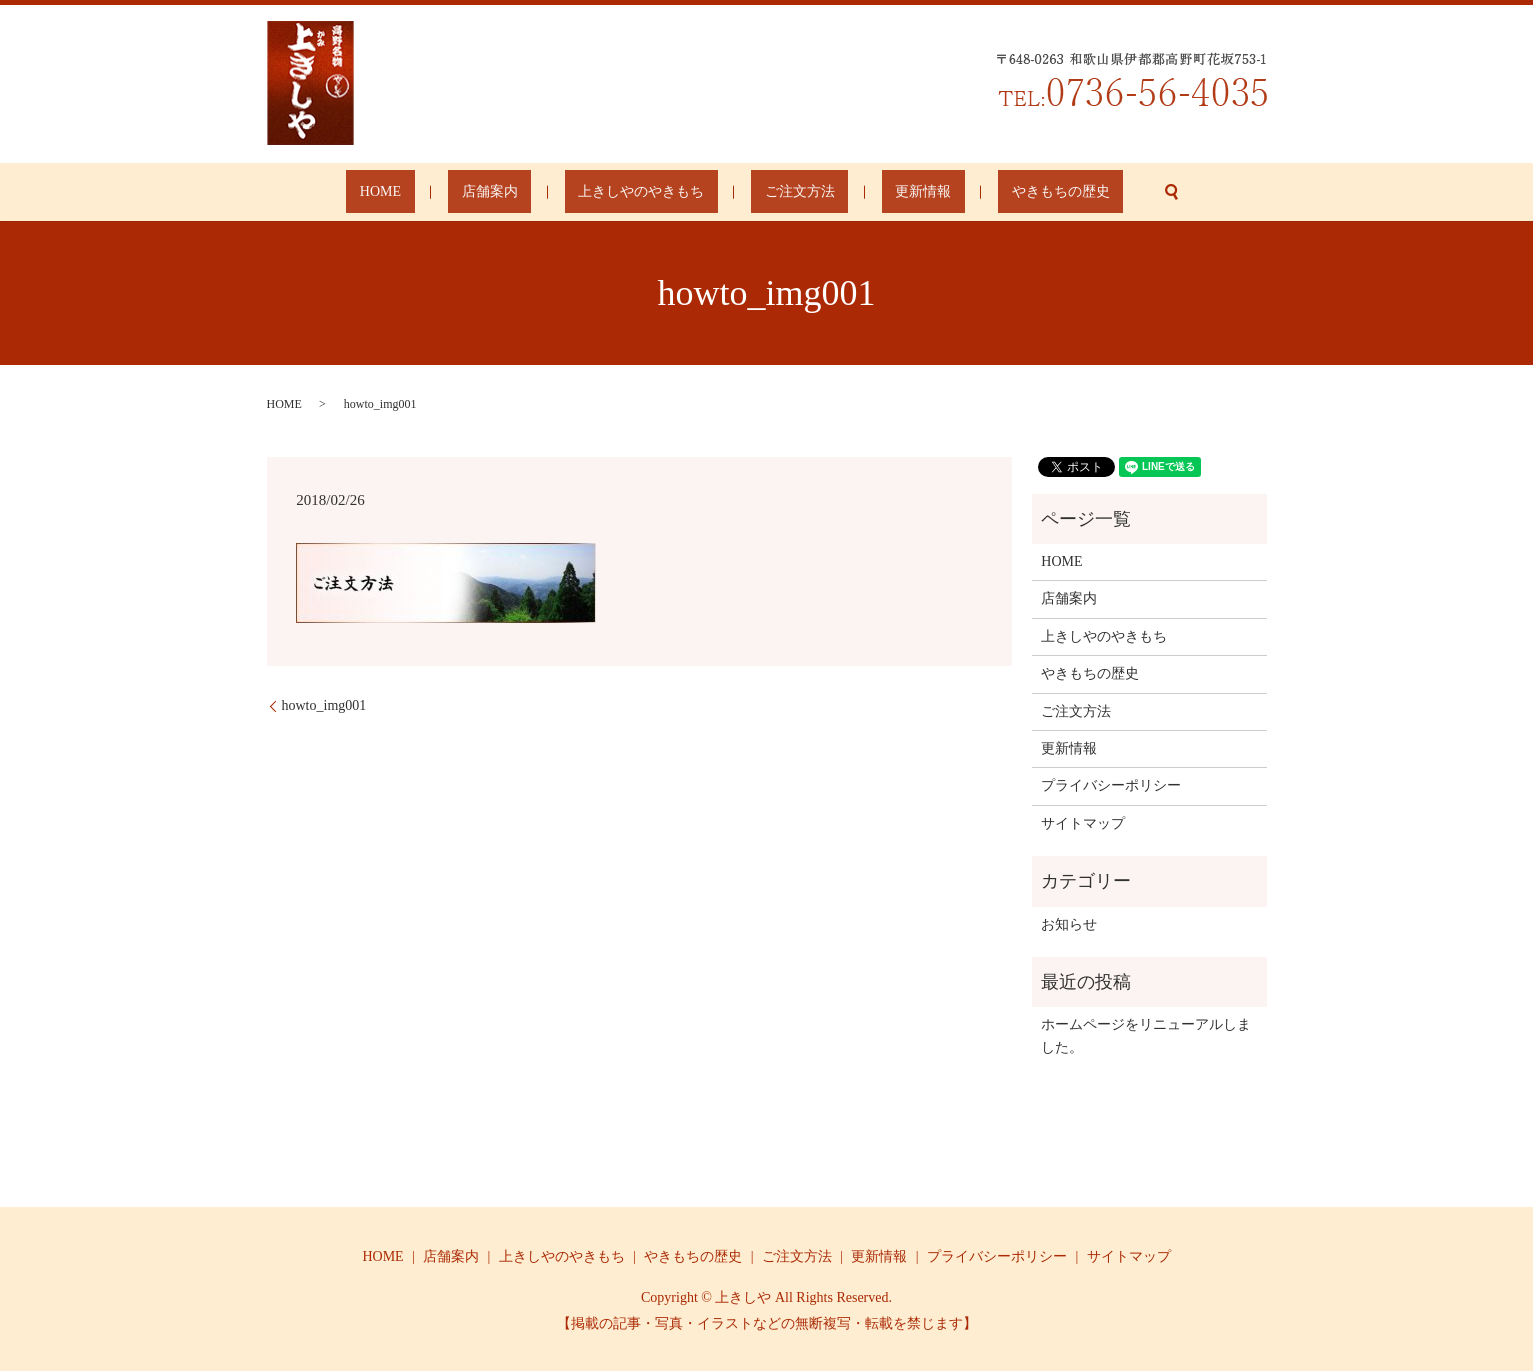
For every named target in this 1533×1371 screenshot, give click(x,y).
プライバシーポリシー (1111, 785)
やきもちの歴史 (993, 192)
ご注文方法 (786, 192)
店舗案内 (530, 192)
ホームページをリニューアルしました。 (1146, 1035)
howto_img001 (324, 705)
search (1091, 192)
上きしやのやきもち (655, 192)
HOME (447, 192)
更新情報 (883, 192)
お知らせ (1069, 924)
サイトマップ (1083, 823)
